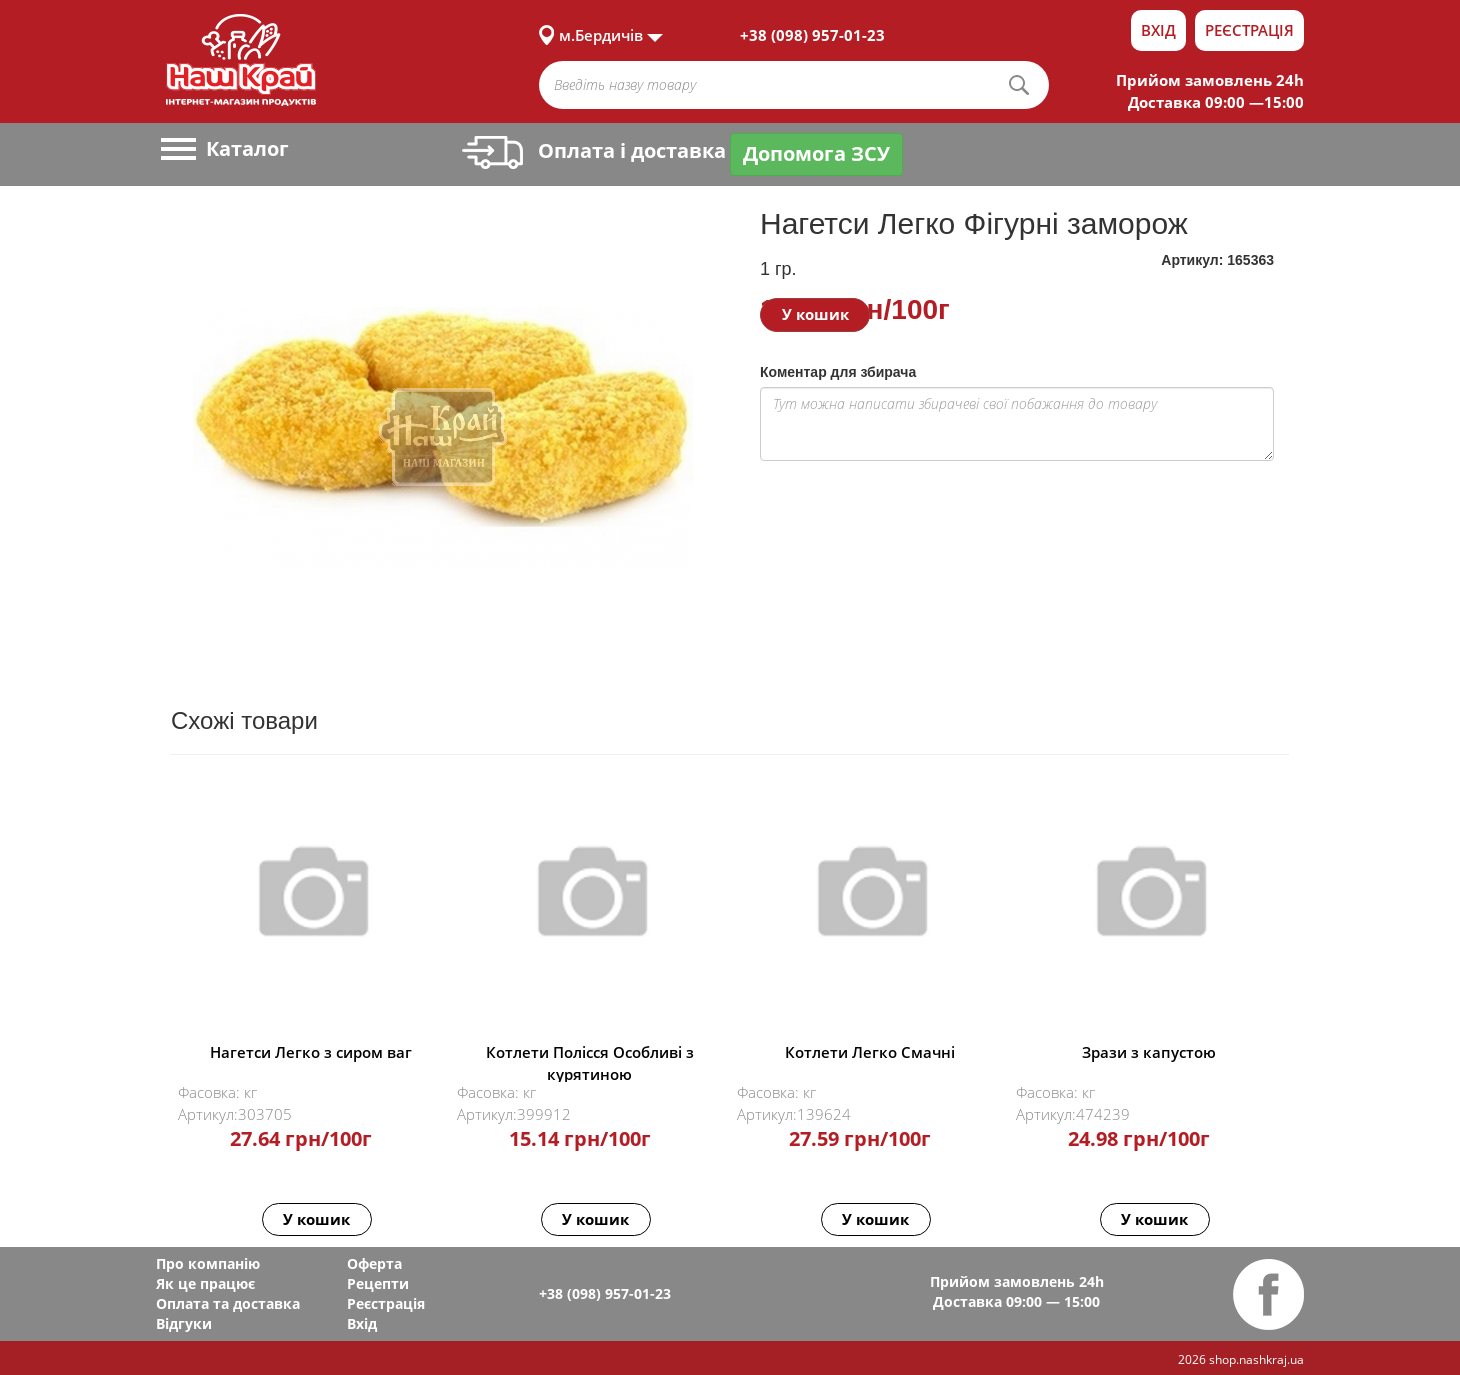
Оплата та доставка (228, 1303)
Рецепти (378, 1283)
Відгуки (184, 1323)
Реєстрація (1249, 30)
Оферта (374, 1263)
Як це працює (205, 1283)
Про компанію (208, 1263)
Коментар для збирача (838, 372)
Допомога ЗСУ (816, 153)
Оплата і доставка (594, 150)
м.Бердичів (601, 35)
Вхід (1158, 30)
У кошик (815, 314)
